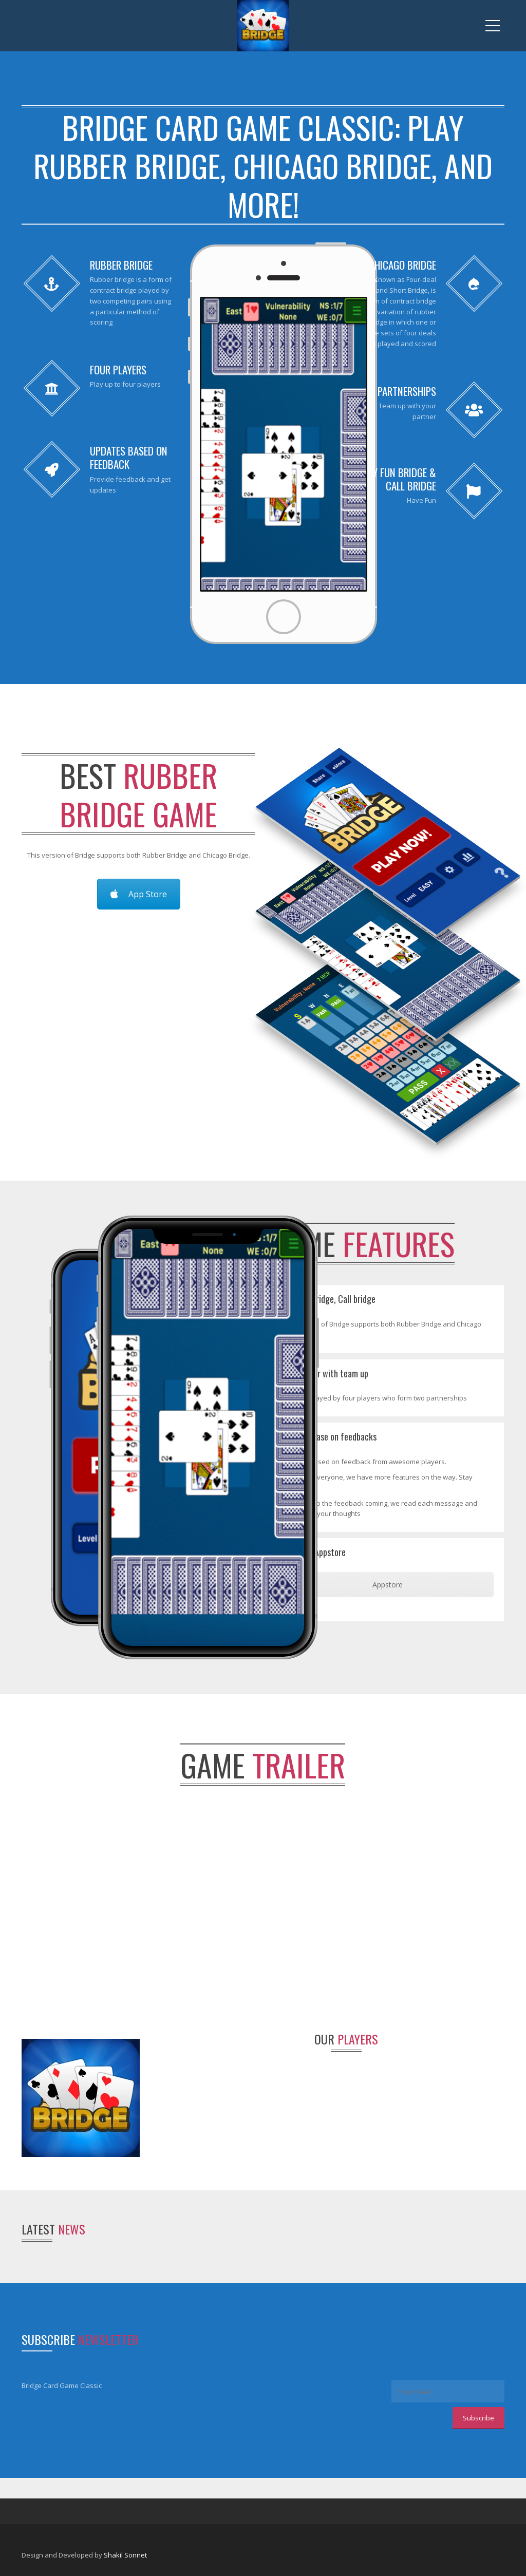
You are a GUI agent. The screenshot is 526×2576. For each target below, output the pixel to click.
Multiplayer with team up (324, 1373)
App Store (138, 894)
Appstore (387, 1584)
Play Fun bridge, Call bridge (328, 1298)
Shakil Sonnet (125, 2555)
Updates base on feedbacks (329, 1436)
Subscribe (478, 2417)
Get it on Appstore (313, 1552)
